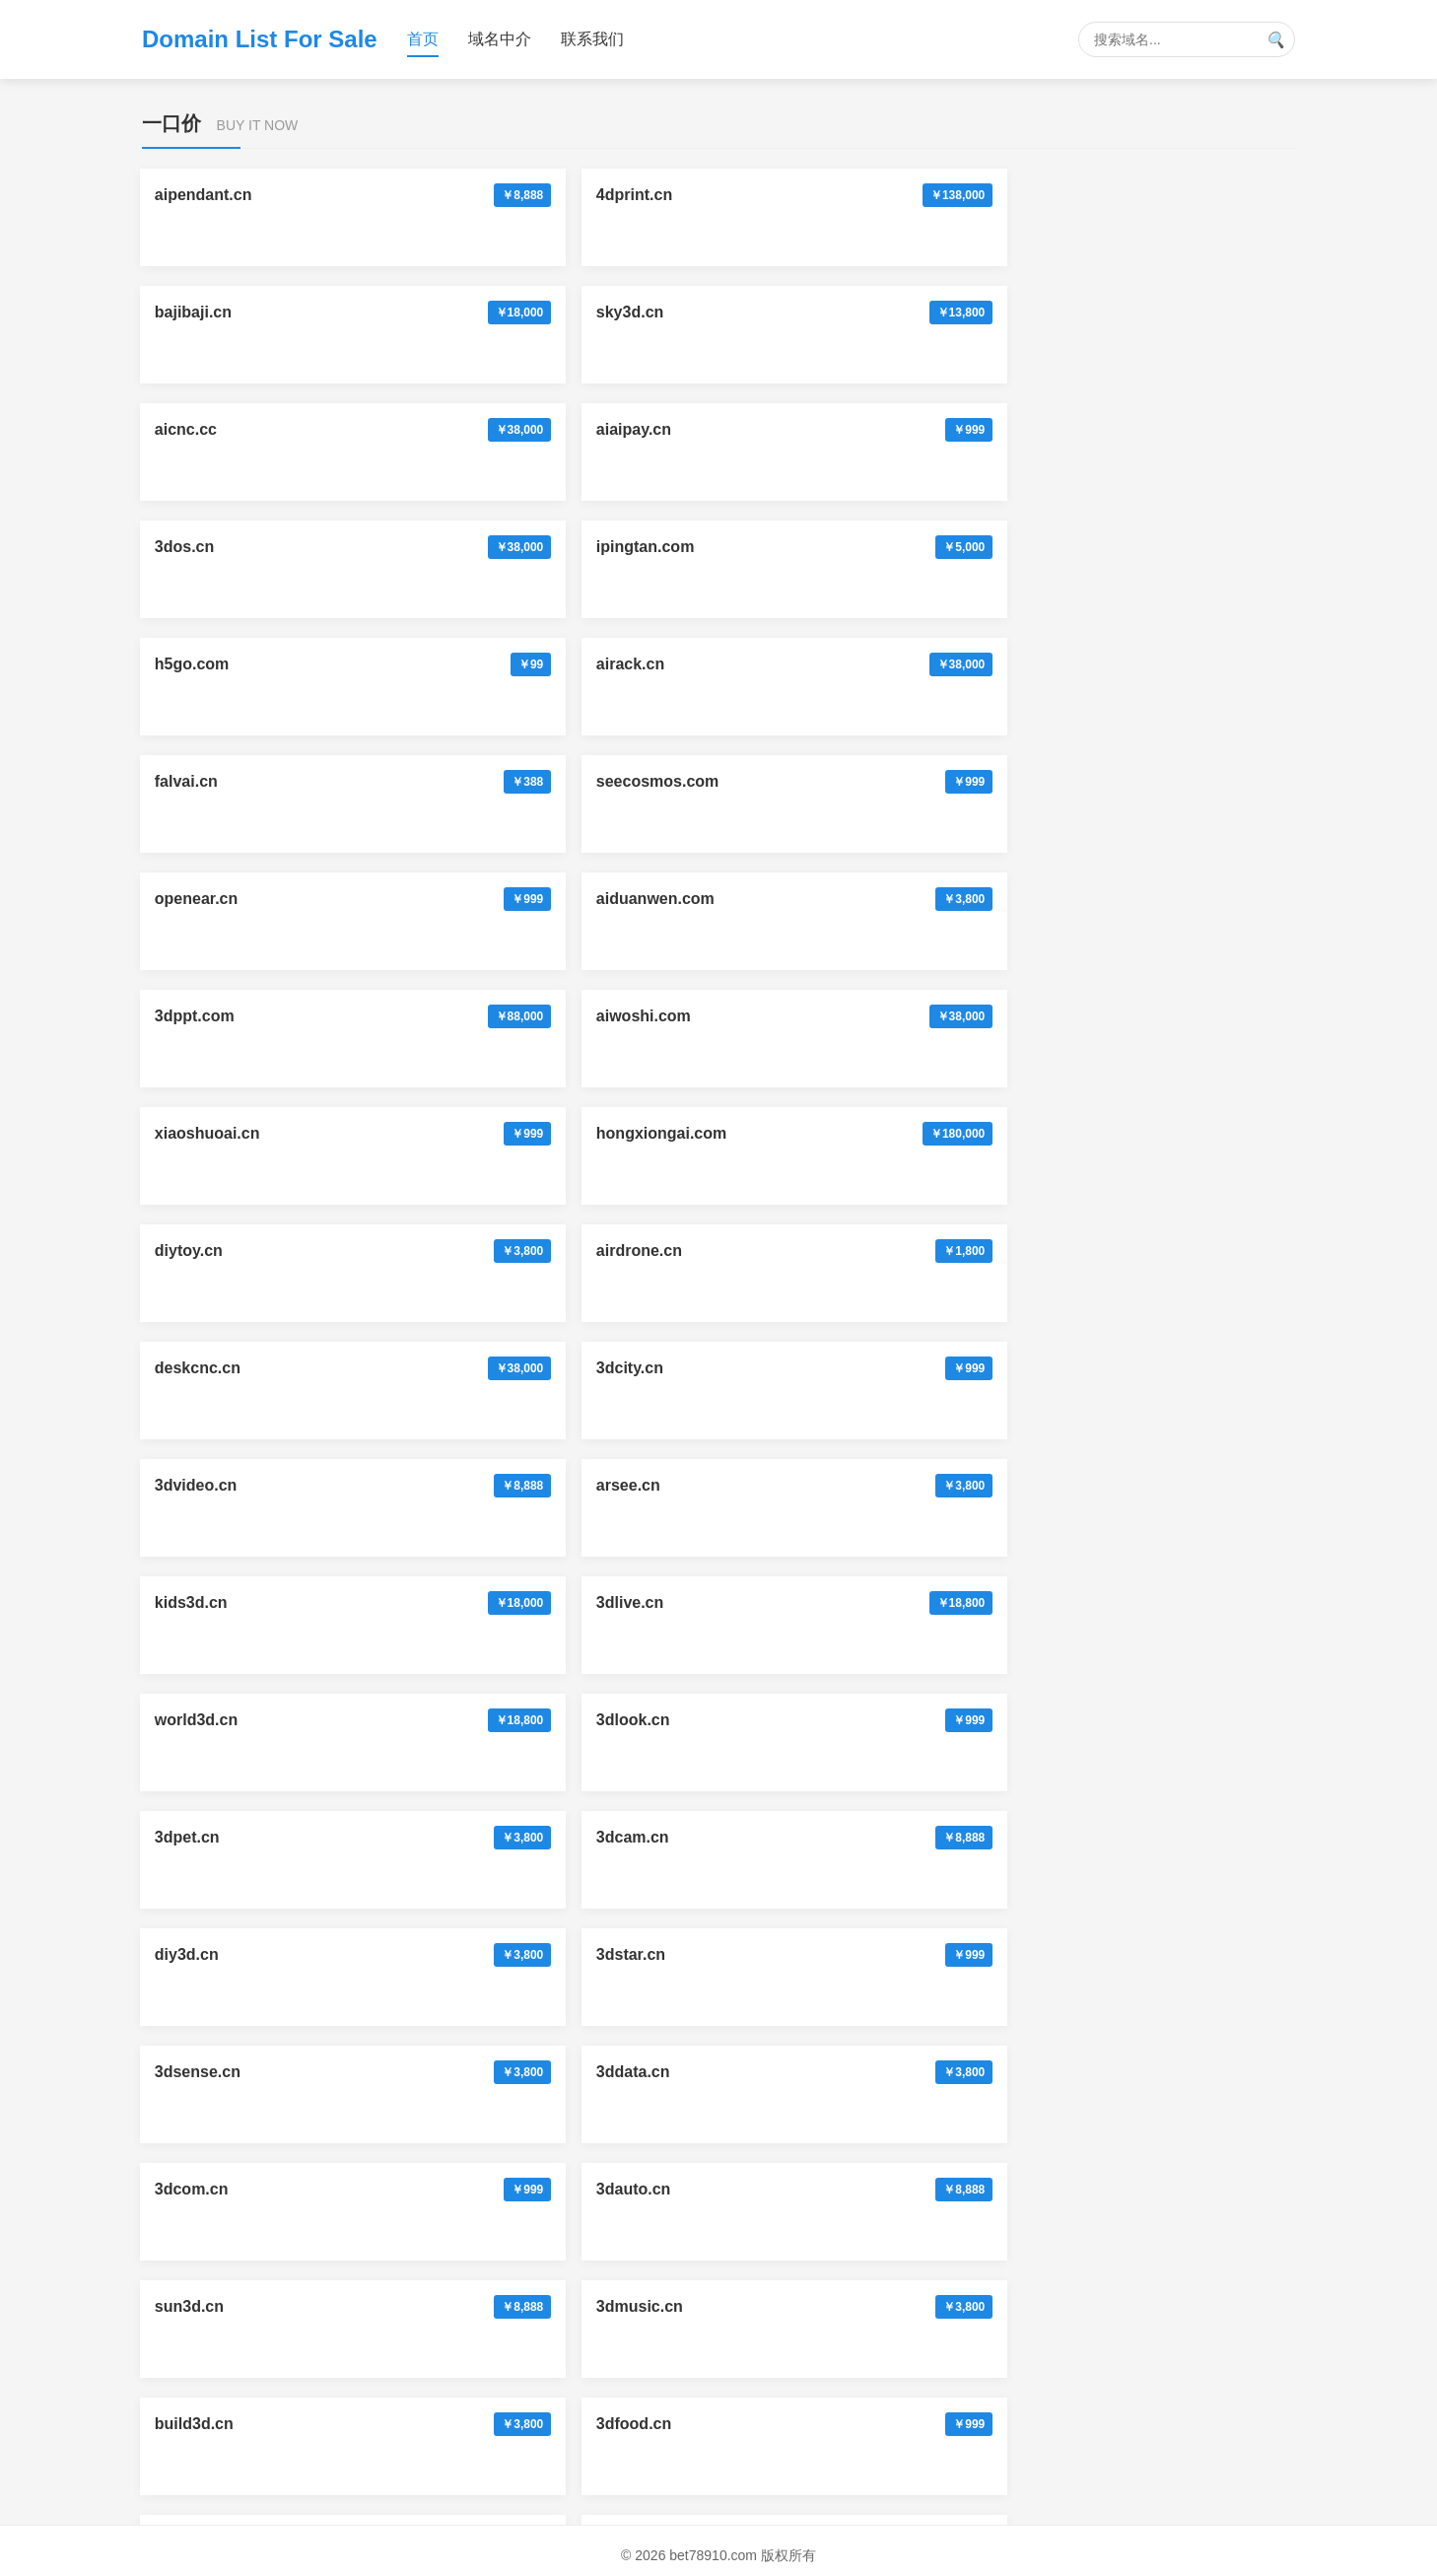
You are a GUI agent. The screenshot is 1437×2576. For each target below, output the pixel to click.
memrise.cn (1139, 1954)
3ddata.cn (897, 898)
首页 (423, 39)
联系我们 (592, 39)
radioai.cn (428, 1367)
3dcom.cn (1132, 898)
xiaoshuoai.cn (444, 546)
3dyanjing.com (681, 1954)
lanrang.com (1142, 1602)
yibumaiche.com (1156, 1367)
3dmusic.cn (669, 1016)
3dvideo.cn (667, 664)
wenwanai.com (916, 1837)
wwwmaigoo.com (691, 2071)
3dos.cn (420, 312)
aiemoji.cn (429, 1602)
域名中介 (499, 39)
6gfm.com (897, 1250)
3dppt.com (1135, 429)
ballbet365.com (214, 1602)
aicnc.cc (1126, 194)
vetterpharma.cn (922, 2071)
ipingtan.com (675, 312)
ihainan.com (906, 1133)
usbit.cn (656, 1719)
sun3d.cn (425, 1016)
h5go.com (897, 312)
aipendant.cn (205, 194)
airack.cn (1129, 312)
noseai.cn (193, 1485)
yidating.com (440, 1719)
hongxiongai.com (691, 546)
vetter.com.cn (676, 2189)
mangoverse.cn (449, 2189)
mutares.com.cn (217, 2396)
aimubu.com (203, 1954)
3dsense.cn (669, 898)
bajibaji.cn (664, 194)
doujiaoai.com (1148, 1837)
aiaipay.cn (194, 312)
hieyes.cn (1131, 1250)
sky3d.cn (893, 194)
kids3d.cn (1131, 664)
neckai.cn (662, 1250)
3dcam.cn (1131, 781)
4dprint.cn (429, 194)
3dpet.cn (892, 781)
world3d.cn (432, 781)
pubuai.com (435, 1954)
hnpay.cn (894, 1719)
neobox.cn (1134, 1719)
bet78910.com (912, 1485)
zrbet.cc (186, 1837)
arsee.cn (892, 664)
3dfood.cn (1132, 1016)
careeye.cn (667, 1485)
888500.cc (663, 1602)
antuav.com (434, 1837)
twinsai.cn (195, 2189)
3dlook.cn (663, 781)
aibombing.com (684, 1837)
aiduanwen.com (919, 429)
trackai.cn (428, 1485)
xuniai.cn (191, 1719)
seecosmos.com (452, 429)
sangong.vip (906, 1602)
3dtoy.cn (189, 1133)
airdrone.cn (1138, 546)
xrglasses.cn (1143, 2071)
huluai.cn (191, 1367)
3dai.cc (1121, 1485)
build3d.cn (899, 1016)
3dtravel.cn (1136, 1133)
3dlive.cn (190, 781)
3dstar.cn (425, 898)
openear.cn (667, 429)
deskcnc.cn (199, 664)
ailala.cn (657, 1367)
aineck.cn (427, 1250)
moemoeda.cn (913, 1367)
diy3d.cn (189, 898)
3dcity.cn (424, 664)
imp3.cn (420, 1133)
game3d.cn (667, 1133)
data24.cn (427, 2071)
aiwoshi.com (204, 546)
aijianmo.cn (200, 1250)
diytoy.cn (894, 546)
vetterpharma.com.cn (940, 2189)
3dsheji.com (905, 1954)
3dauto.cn (194, 1016)
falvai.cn (188, 429)
